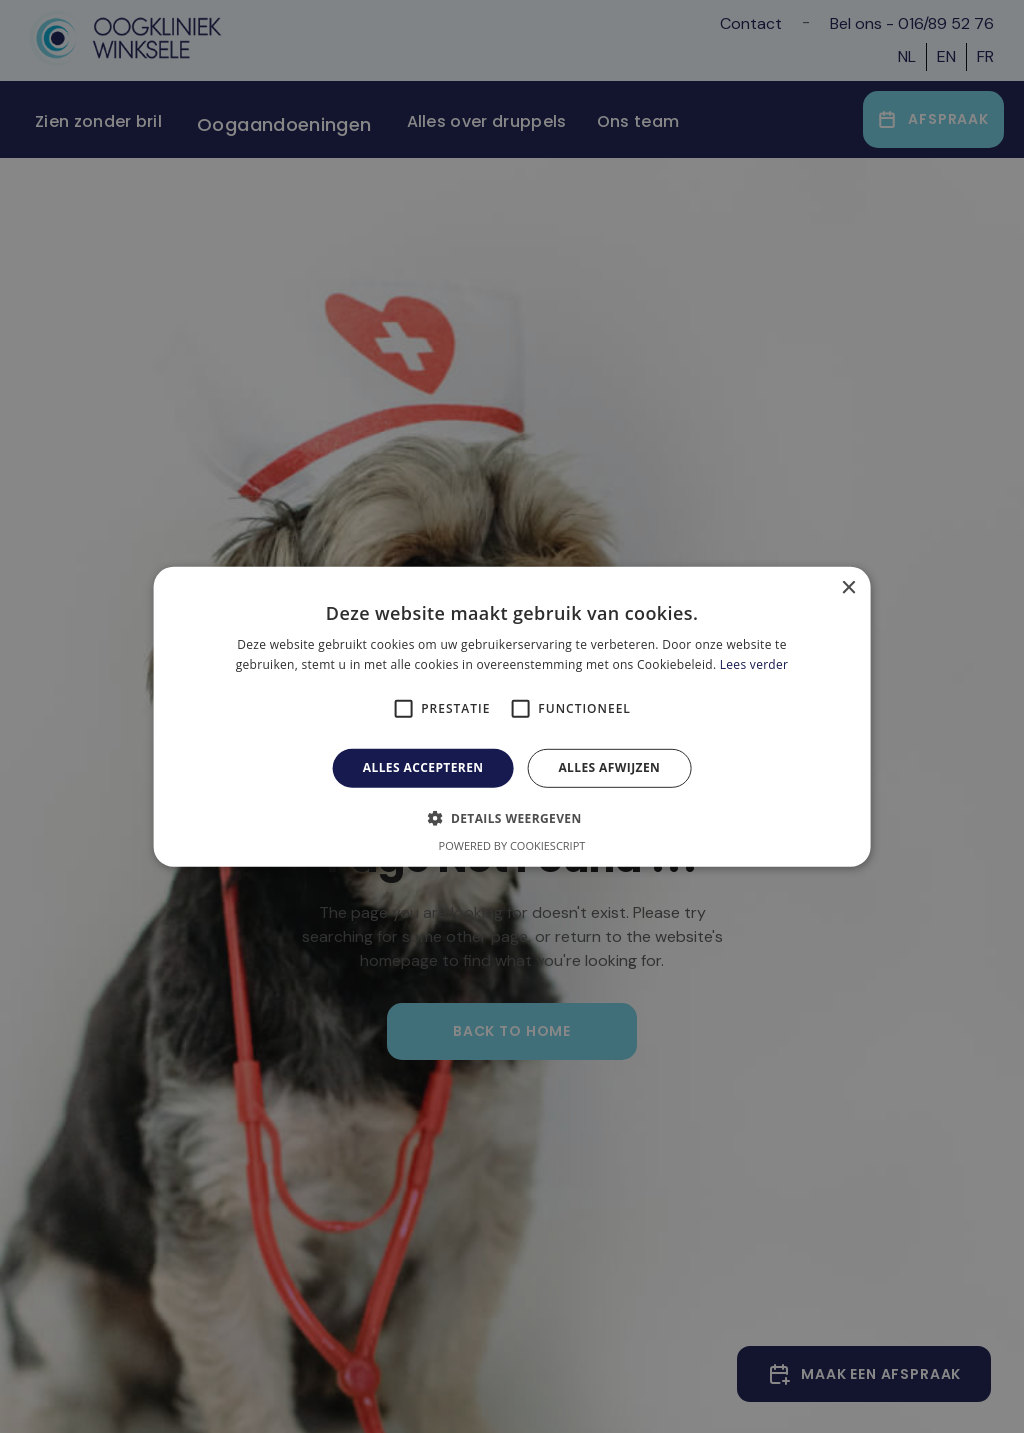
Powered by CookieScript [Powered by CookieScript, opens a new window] (512, 845)
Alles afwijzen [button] (609, 767)
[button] (511, 818)
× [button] (847, 587)
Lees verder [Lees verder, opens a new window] (754, 664)
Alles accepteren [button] (423, 767)
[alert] (512, 716)
